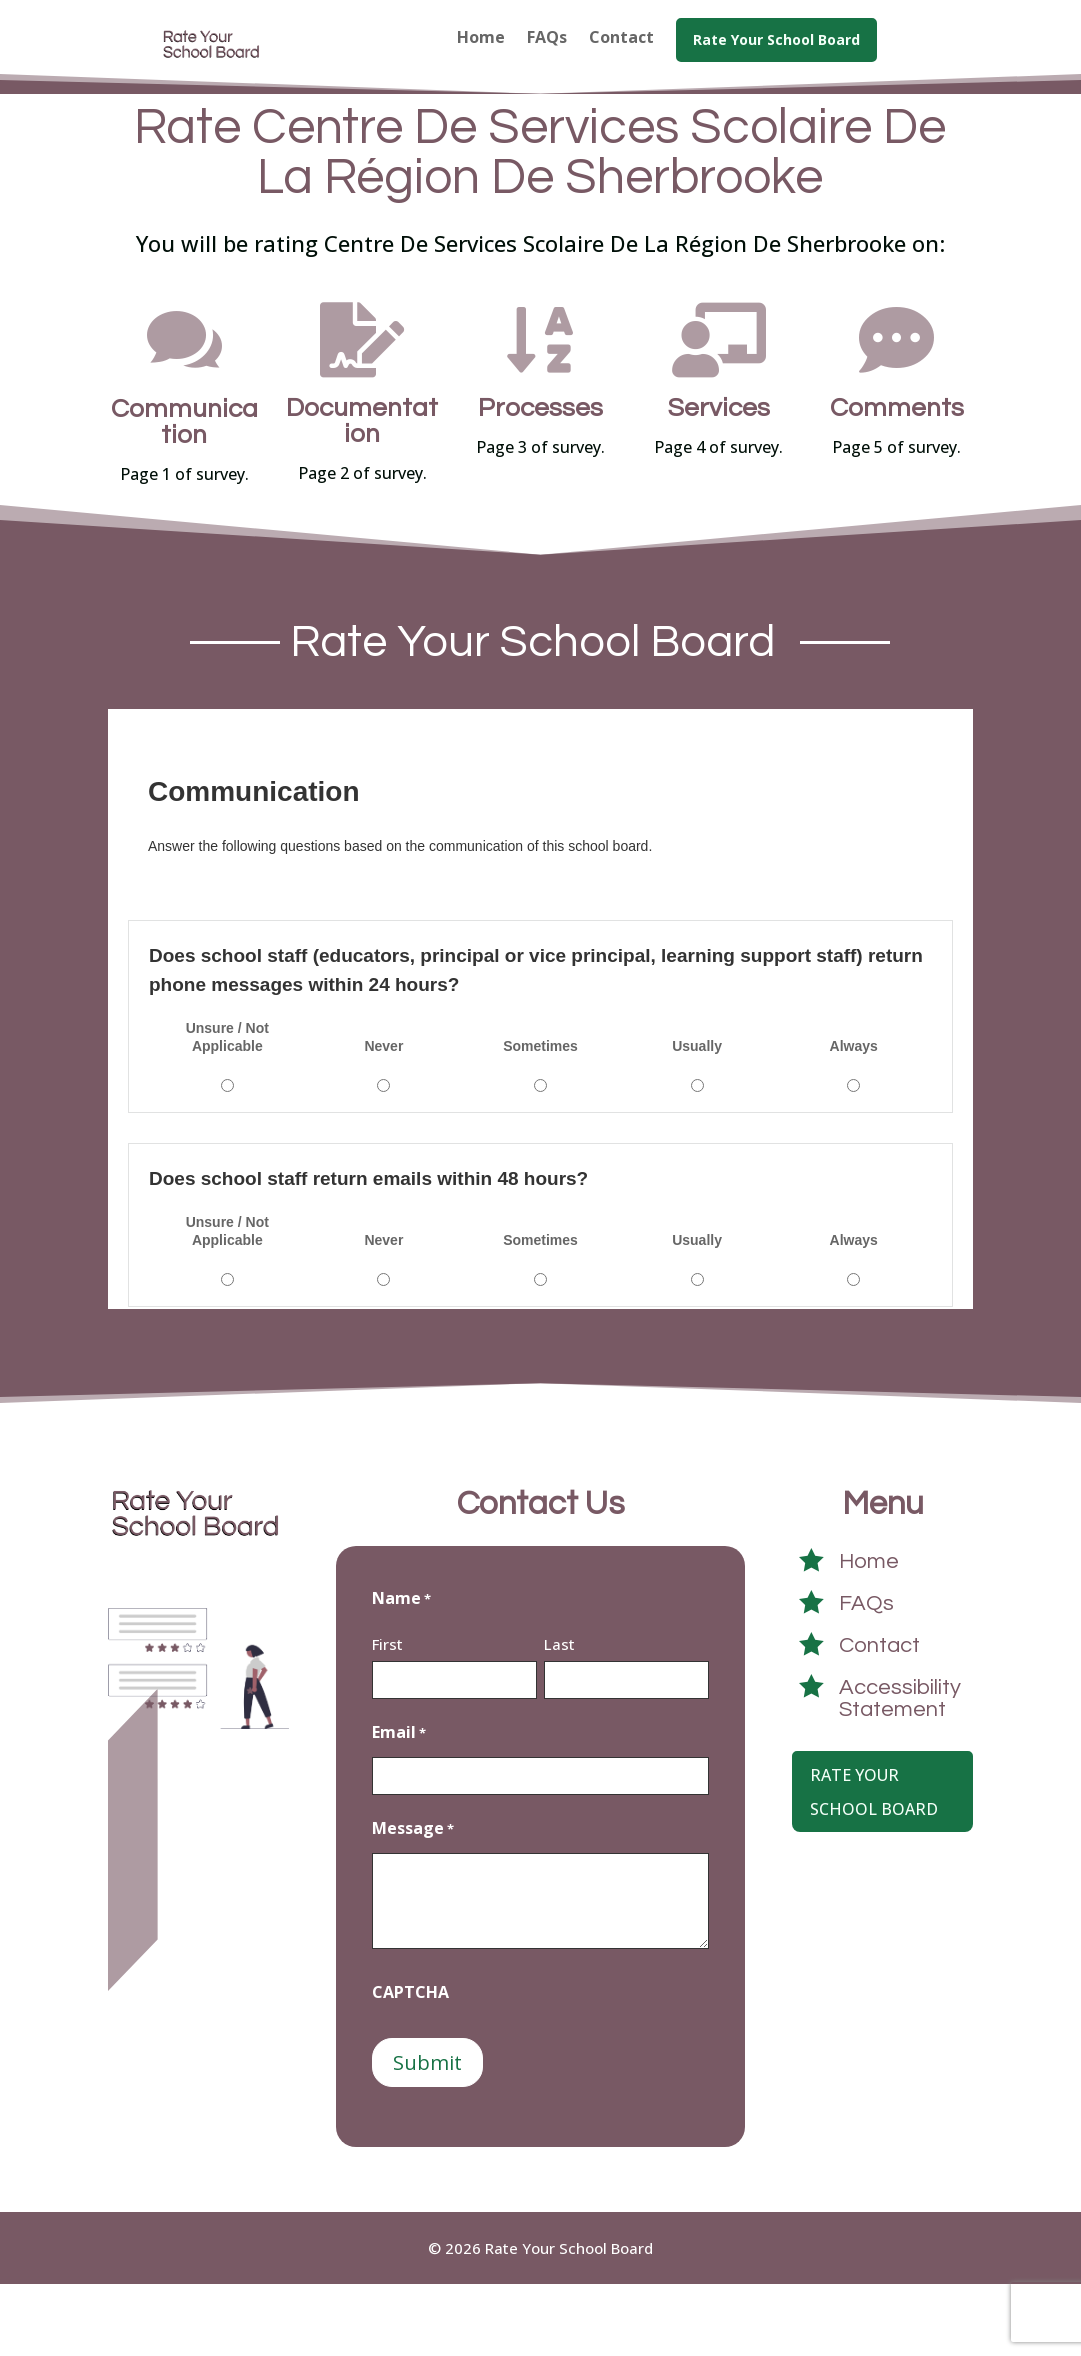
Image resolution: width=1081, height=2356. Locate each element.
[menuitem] (481, 55)
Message (413, 1901)
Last (559, 1716)
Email (399, 1805)
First (387, 1716)
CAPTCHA (410, 2064)
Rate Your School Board (874, 1864)
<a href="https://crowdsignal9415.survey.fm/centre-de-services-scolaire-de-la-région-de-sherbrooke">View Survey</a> (540, 1081)
